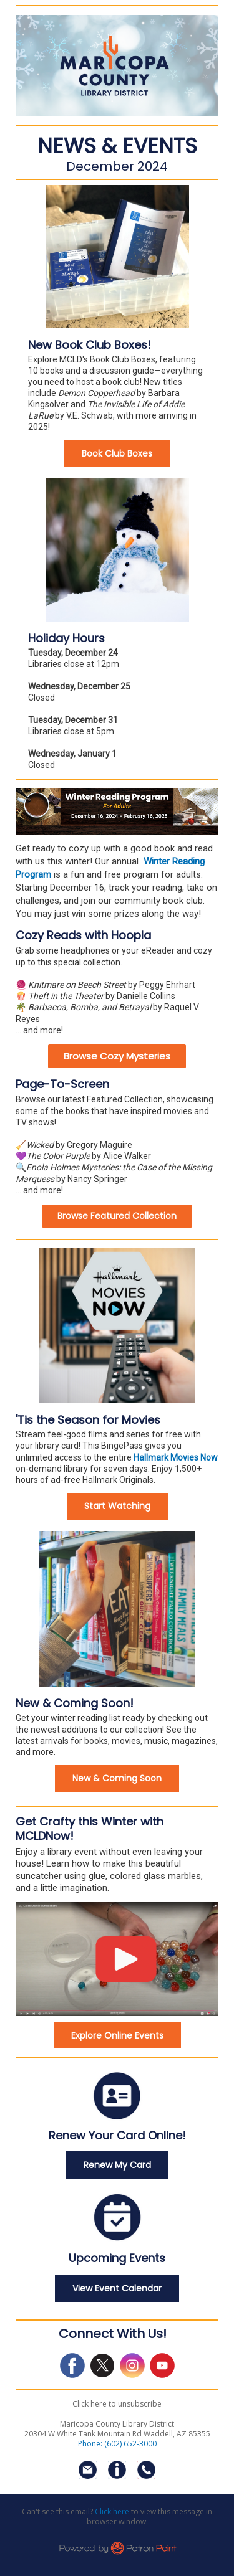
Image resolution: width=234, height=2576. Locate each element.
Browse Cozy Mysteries (117, 1056)
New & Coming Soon (117, 1778)
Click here (112, 2511)
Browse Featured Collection (117, 1216)
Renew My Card (117, 2165)
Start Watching (117, 1506)
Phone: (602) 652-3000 (117, 2443)
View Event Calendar (117, 2288)
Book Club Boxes (117, 453)
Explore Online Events (117, 2035)
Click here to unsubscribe (117, 2403)
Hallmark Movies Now (176, 1457)
